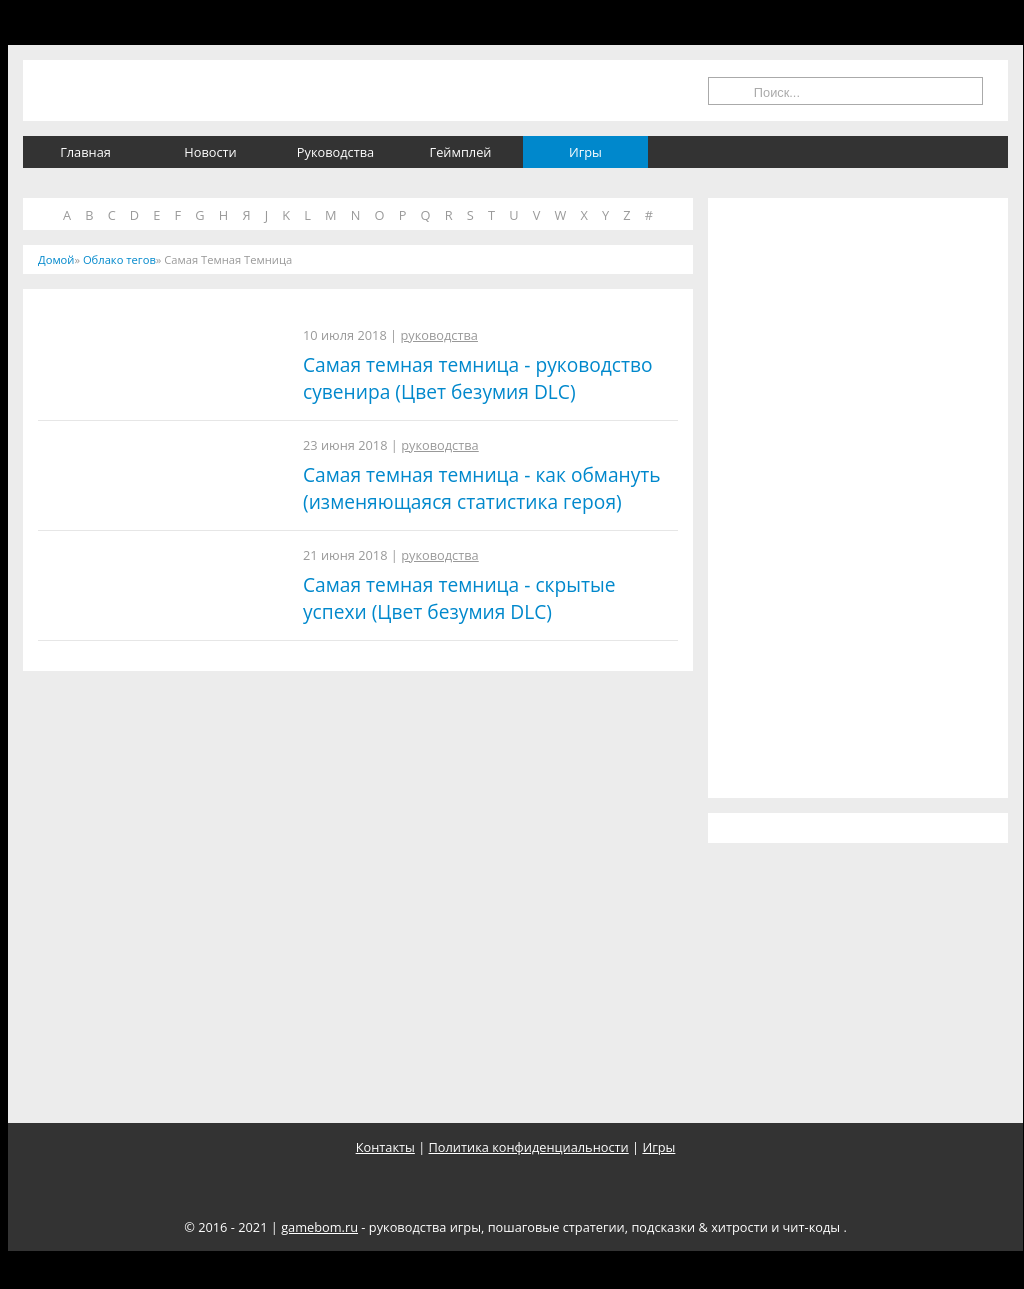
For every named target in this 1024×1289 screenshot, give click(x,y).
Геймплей (461, 152)
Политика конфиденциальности (529, 1147)
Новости (210, 152)
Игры (585, 152)
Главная (85, 152)
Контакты (385, 1147)
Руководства (335, 152)
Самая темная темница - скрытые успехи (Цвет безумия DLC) (459, 598)
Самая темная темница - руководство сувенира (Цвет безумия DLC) (478, 378)
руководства (439, 335)
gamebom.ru (319, 1227)
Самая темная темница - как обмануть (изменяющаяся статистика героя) (482, 488)
